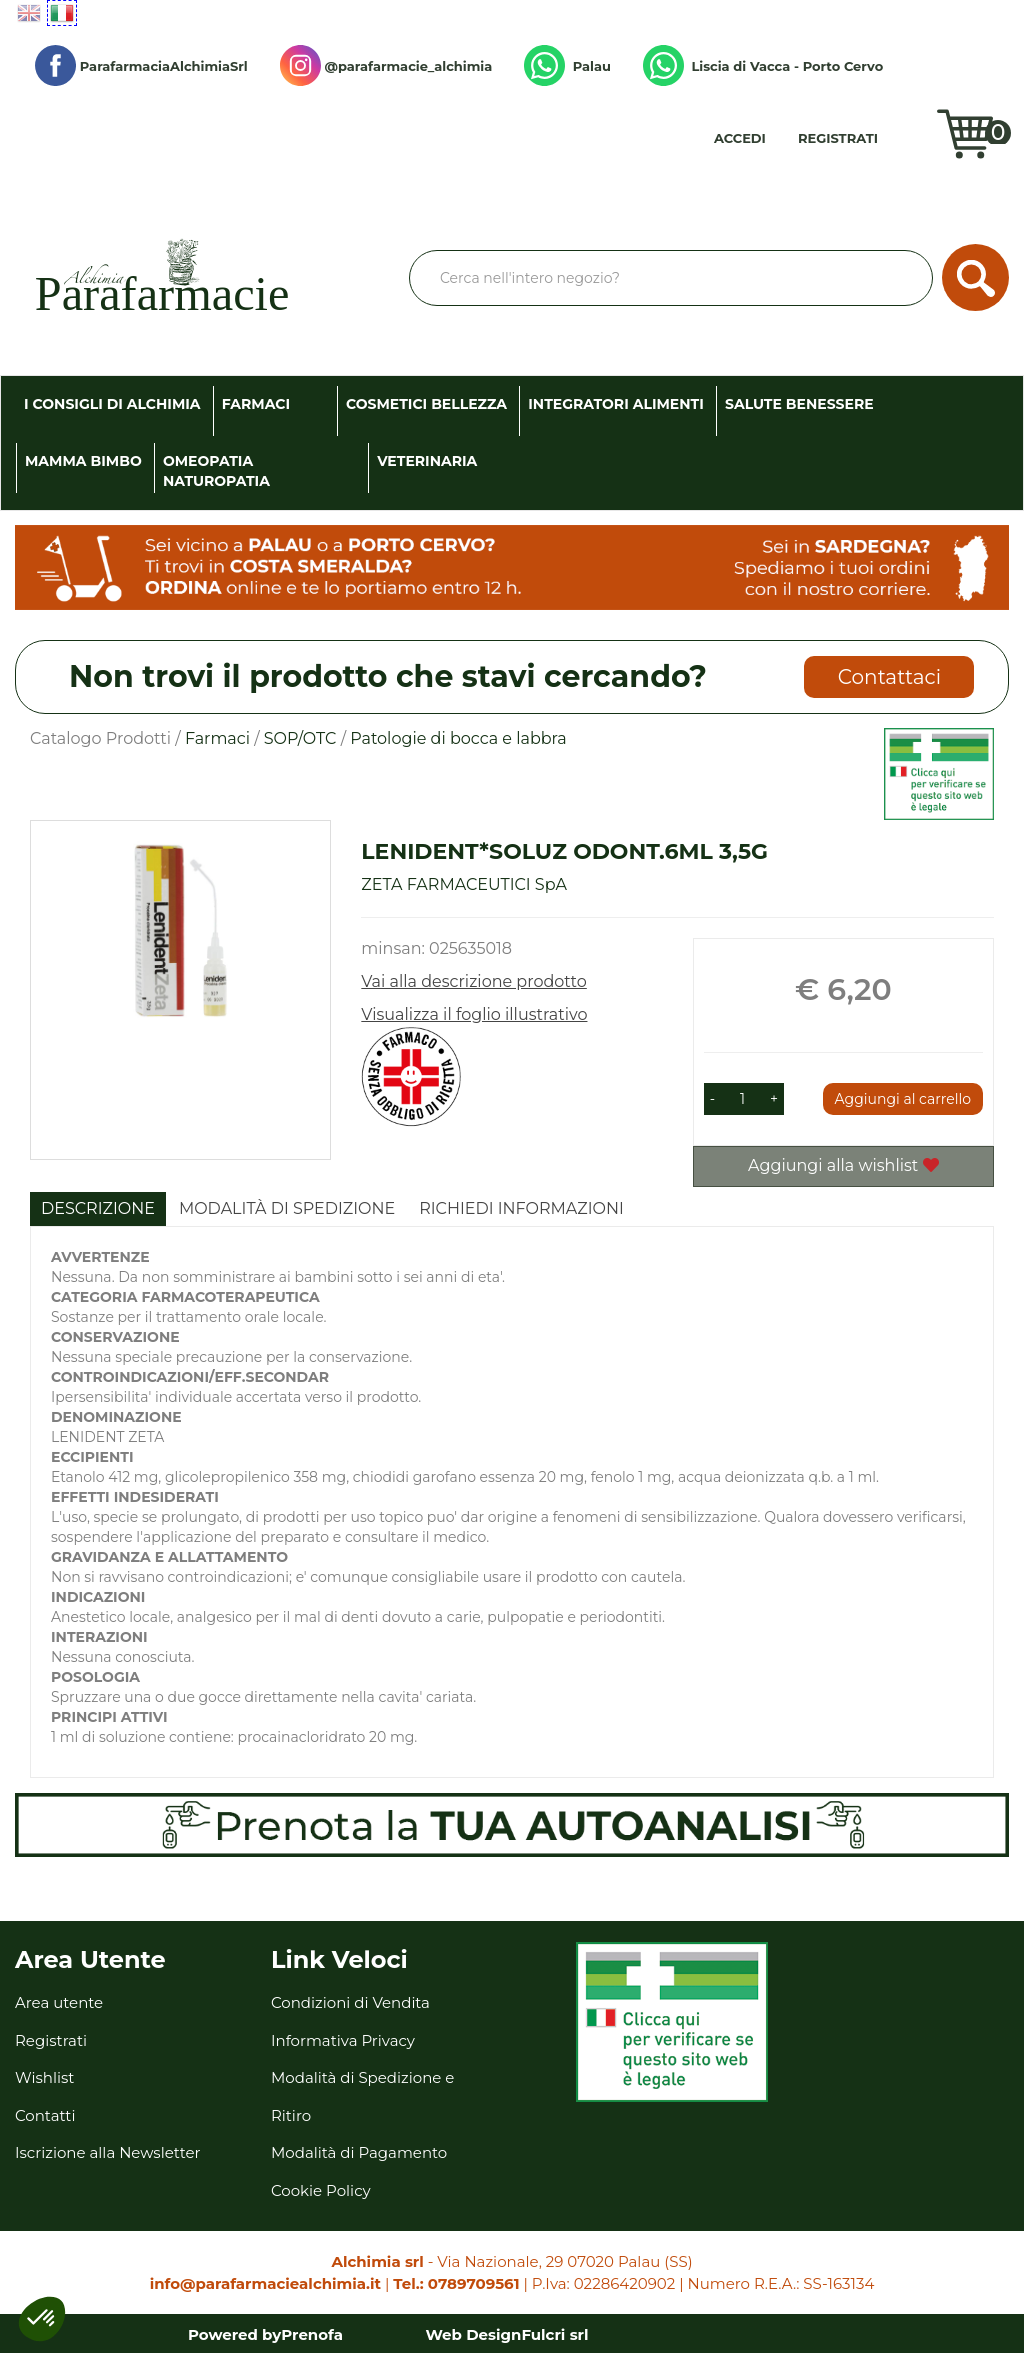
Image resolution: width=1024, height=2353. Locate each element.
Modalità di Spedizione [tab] (287, 1208)
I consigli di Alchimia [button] (112, 404)
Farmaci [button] (256, 404)
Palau (567, 66)
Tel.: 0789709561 (456, 2283)
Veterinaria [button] (427, 461)
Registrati (838, 138)
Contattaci (889, 677)
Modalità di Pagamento (359, 2152)
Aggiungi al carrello (903, 1099)
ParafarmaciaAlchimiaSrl (141, 66)
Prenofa (312, 2334)
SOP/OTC (300, 738)
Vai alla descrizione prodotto (474, 981)
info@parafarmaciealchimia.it (265, 2283)
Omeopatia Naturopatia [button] (216, 471)
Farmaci (217, 738)
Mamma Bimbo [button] (83, 461)
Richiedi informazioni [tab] (521, 1208)
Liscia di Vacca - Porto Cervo (763, 66)
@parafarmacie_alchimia (386, 66)
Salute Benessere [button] (799, 404)
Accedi (740, 138)
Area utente (59, 2002)
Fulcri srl (554, 2334)
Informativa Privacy (343, 2040)
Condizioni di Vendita (350, 2002)
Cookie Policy (321, 2190)
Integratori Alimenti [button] (616, 404)
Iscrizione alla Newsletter (108, 2152)
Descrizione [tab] (98, 1208)
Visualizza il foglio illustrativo (474, 1014)
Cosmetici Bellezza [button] (426, 404)
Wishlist (918, 145)
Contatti (45, 2115)
